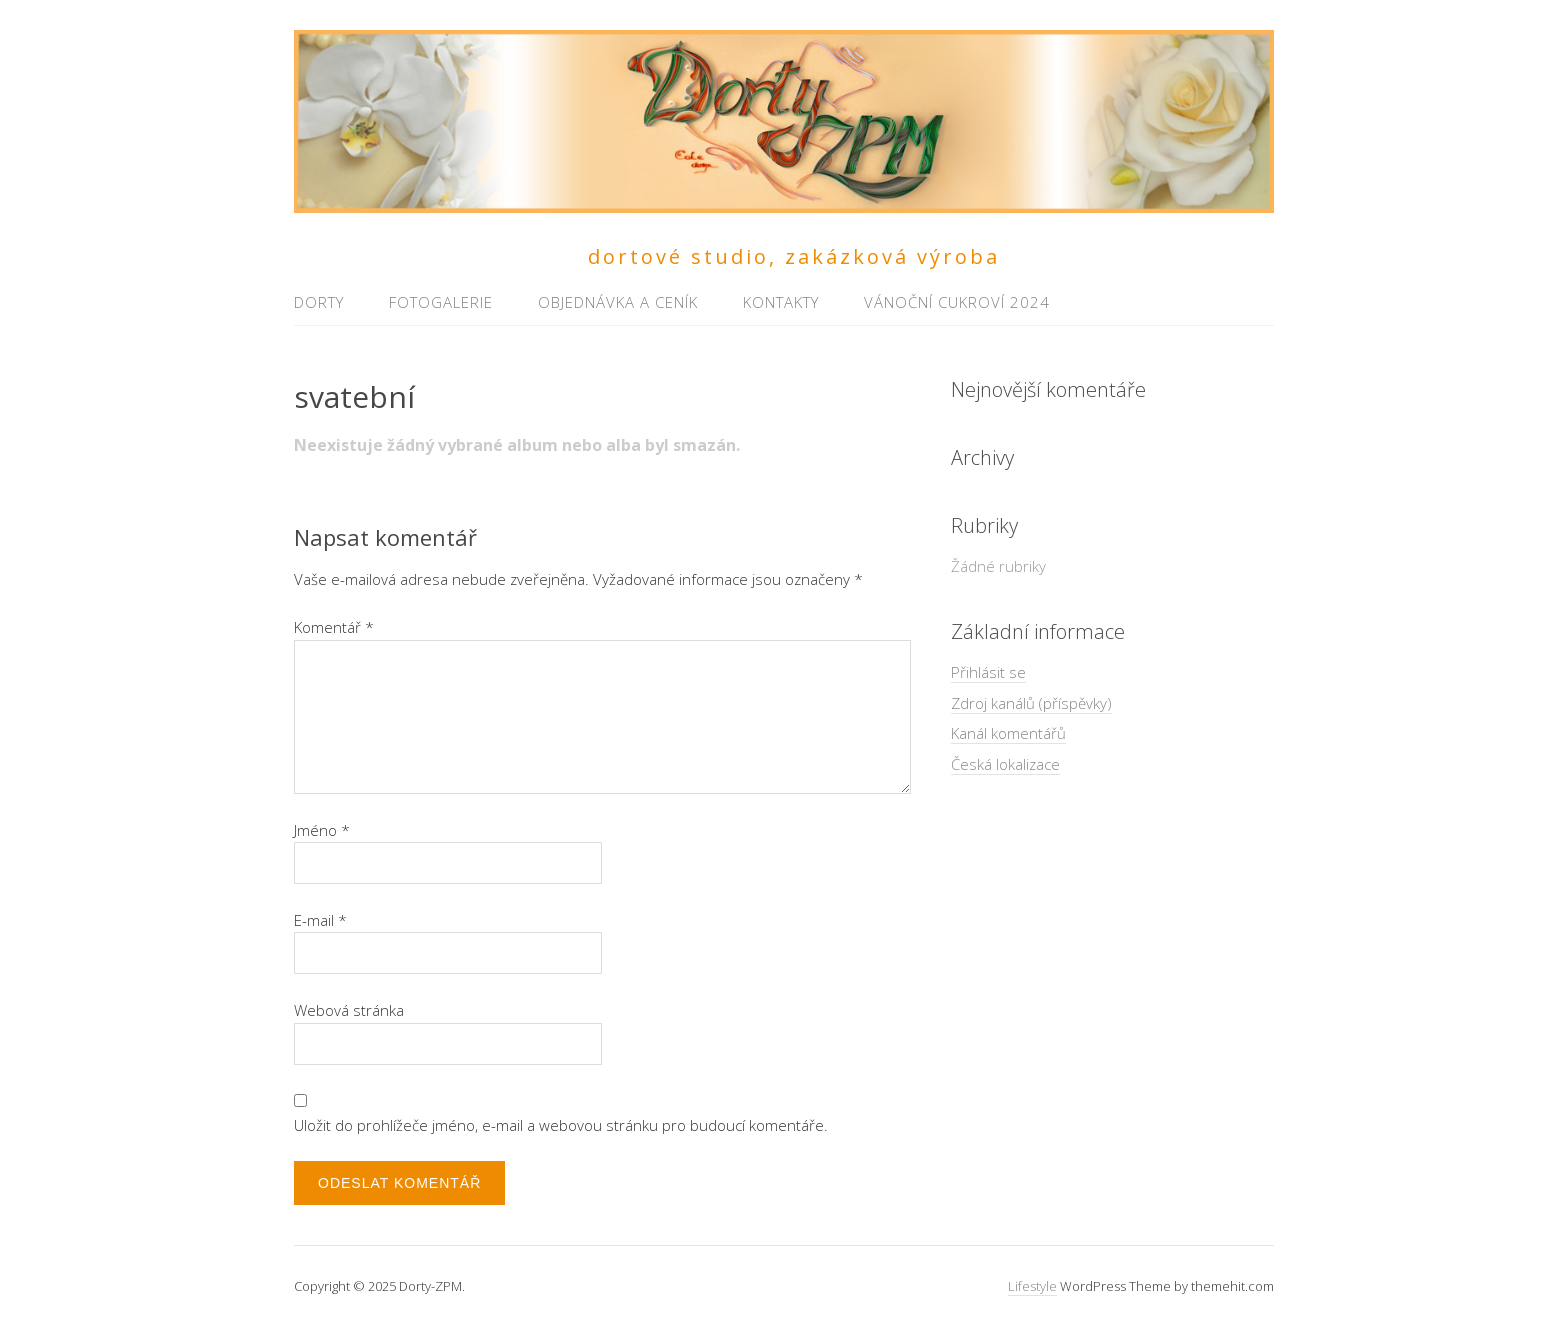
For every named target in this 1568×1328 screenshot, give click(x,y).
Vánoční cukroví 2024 (957, 302)
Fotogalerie (441, 302)
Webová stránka (349, 1010)
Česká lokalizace (1005, 764)
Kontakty (781, 302)
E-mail (320, 920)
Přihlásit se (988, 672)
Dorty (319, 302)
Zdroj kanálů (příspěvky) (1031, 703)
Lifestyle (1032, 1286)
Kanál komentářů (1008, 733)
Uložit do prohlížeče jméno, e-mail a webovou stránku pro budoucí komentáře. (561, 1125)
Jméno (322, 830)
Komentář (334, 627)
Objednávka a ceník (618, 302)
